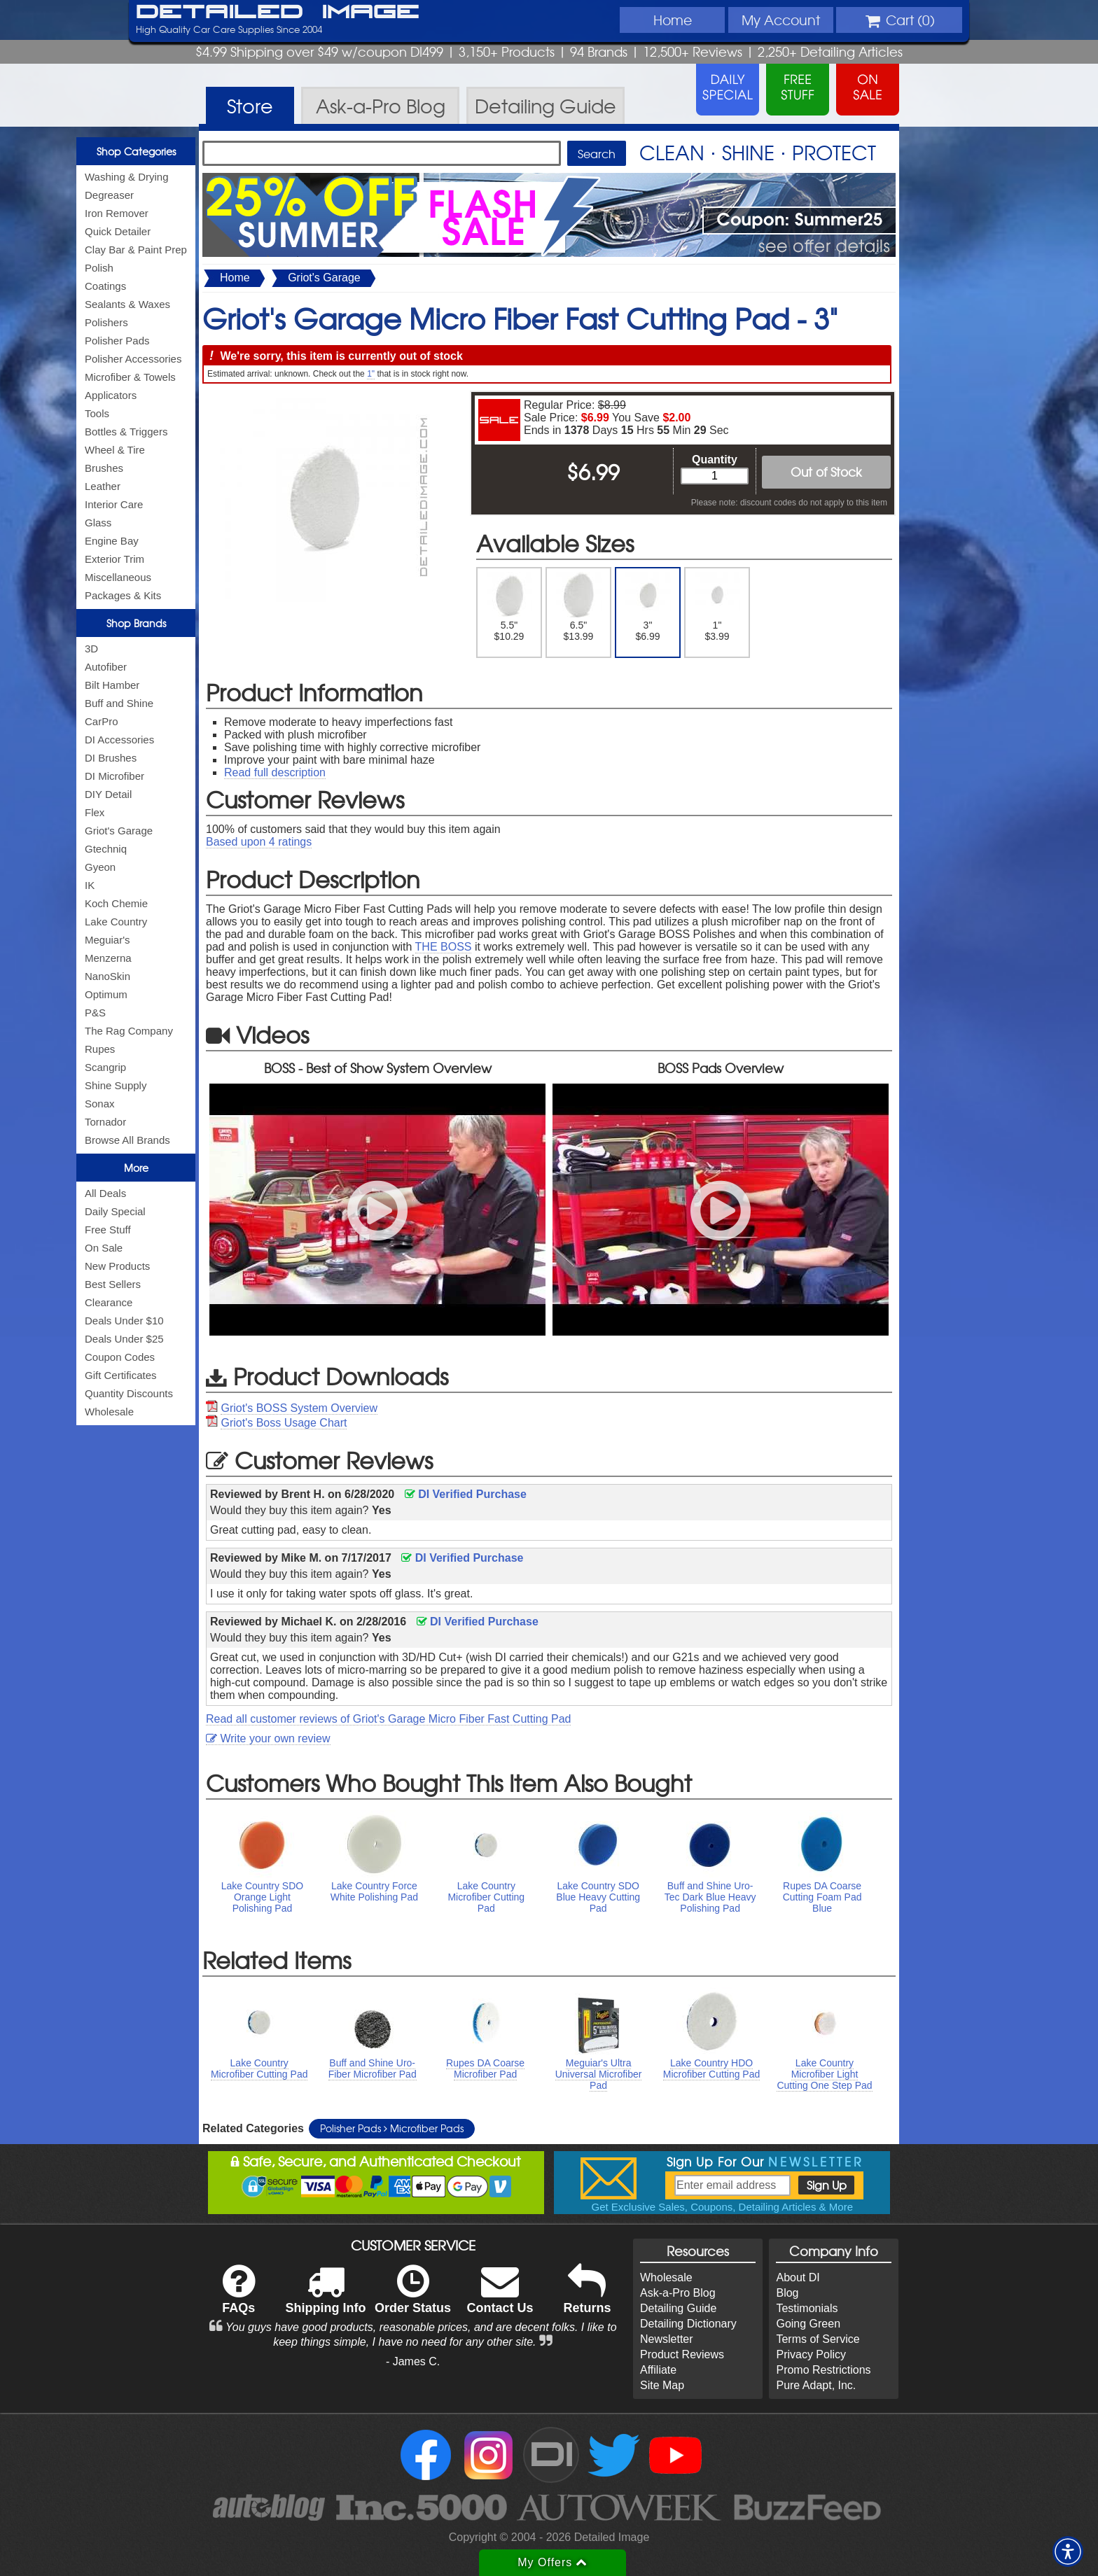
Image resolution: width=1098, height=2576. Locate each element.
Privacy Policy (811, 2354)
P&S (95, 1012)
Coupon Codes (120, 1357)
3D (91, 648)
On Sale (104, 1248)
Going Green (808, 2324)
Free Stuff (108, 1230)
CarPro (101, 721)
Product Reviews (682, 2354)
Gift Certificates (121, 1375)
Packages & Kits (123, 595)
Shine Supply (115, 1085)
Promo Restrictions (823, 2370)
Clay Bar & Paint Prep (136, 249)
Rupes (100, 1049)
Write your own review (268, 1738)
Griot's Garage (119, 830)
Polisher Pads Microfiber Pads (392, 2128)
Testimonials (807, 2308)
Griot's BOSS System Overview (299, 1408)
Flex (94, 812)
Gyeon (100, 867)
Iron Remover (116, 213)
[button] (1067, 2551)
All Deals (105, 1193)
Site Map (662, 2385)
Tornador (105, 1122)
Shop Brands (136, 623)
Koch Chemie (116, 903)
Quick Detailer (118, 231)
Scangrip (105, 1067)
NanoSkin (107, 976)
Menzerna (108, 958)
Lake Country (116, 921)
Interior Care (114, 504)
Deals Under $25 (124, 1339)
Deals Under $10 (124, 1320)
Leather (102, 486)
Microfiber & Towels (130, 377)
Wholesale (109, 1412)
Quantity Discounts (129, 1393)
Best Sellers (113, 1284)
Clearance (108, 1302)
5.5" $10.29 (509, 607)
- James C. (413, 2361)
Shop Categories (136, 151)
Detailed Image (277, 12)
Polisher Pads (117, 340)
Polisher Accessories (133, 359)
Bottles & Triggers (126, 432)
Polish (99, 268)
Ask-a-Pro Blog (678, 2293)
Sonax (100, 1104)
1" (371, 374)
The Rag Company (129, 1031)
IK (90, 885)
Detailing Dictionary (688, 2324)
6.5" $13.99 (579, 607)
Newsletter (666, 2339)
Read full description (275, 772)
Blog (787, 2293)
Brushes (104, 468)
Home (672, 19)
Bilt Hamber (112, 685)
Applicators (111, 395)
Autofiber (106, 667)
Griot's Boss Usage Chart (284, 1423)
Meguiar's (107, 940)
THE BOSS (443, 947)
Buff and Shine (119, 703)
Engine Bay (112, 541)
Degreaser (109, 195)
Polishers (106, 322)
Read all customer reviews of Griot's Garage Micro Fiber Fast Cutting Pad (388, 1719)
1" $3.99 (717, 607)
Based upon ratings (259, 842)
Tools (97, 413)
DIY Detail (108, 794)
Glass (98, 522)
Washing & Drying (127, 177)
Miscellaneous (118, 577)
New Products (117, 1266)
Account (781, 19)
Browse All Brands (127, 1140)
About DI (797, 2277)
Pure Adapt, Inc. (816, 2385)
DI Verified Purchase (466, 1494)
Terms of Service (817, 2339)
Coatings (105, 286)
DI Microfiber (114, 776)
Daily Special (115, 1211)
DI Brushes (111, 758)
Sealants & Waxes (127, 304)
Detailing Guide (678, 2308)
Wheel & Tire (115, 450)
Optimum (106, 994)
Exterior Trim (114, 559)
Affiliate (658, 2370)
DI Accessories (119, 740)
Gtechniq (106, 849)
